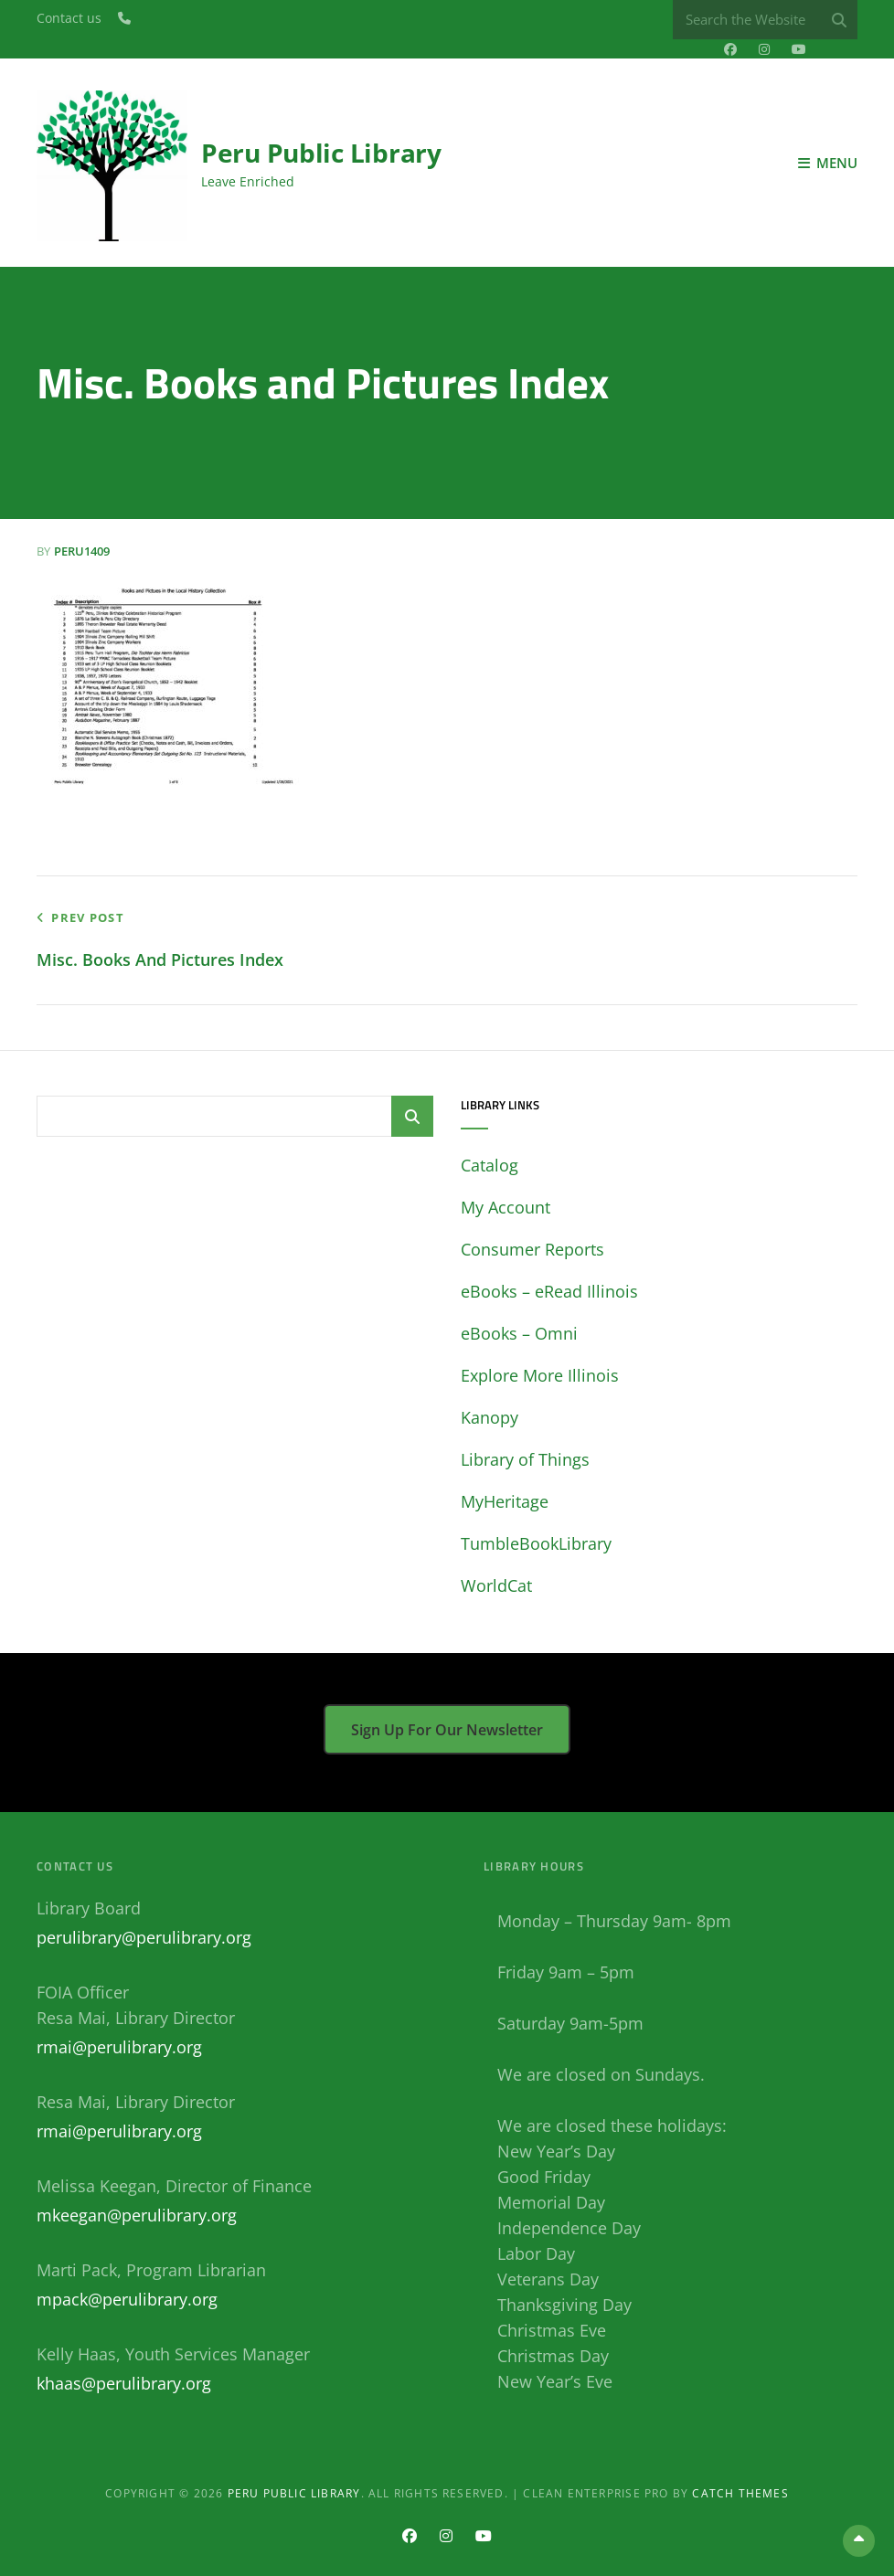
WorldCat (496, 1585)
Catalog (489, 1165)
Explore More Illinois (540, 1375)
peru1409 (82, 551)
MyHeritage (504, 1501)
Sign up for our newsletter (447, 1730)
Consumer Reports (532, 1249)
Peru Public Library (321, 152)
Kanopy (489, 1417)
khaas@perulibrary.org (124, 2383)
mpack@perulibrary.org (127, 2299)
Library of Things (525, 1459)
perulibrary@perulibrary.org (144, 1937)
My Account (505, 1207)
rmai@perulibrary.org (119, 2047)
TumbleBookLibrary (536, 1543)
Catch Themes (740, 2493)
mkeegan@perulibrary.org (137, 2215)
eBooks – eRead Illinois (549, 1291)
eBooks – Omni (519, 1333)
